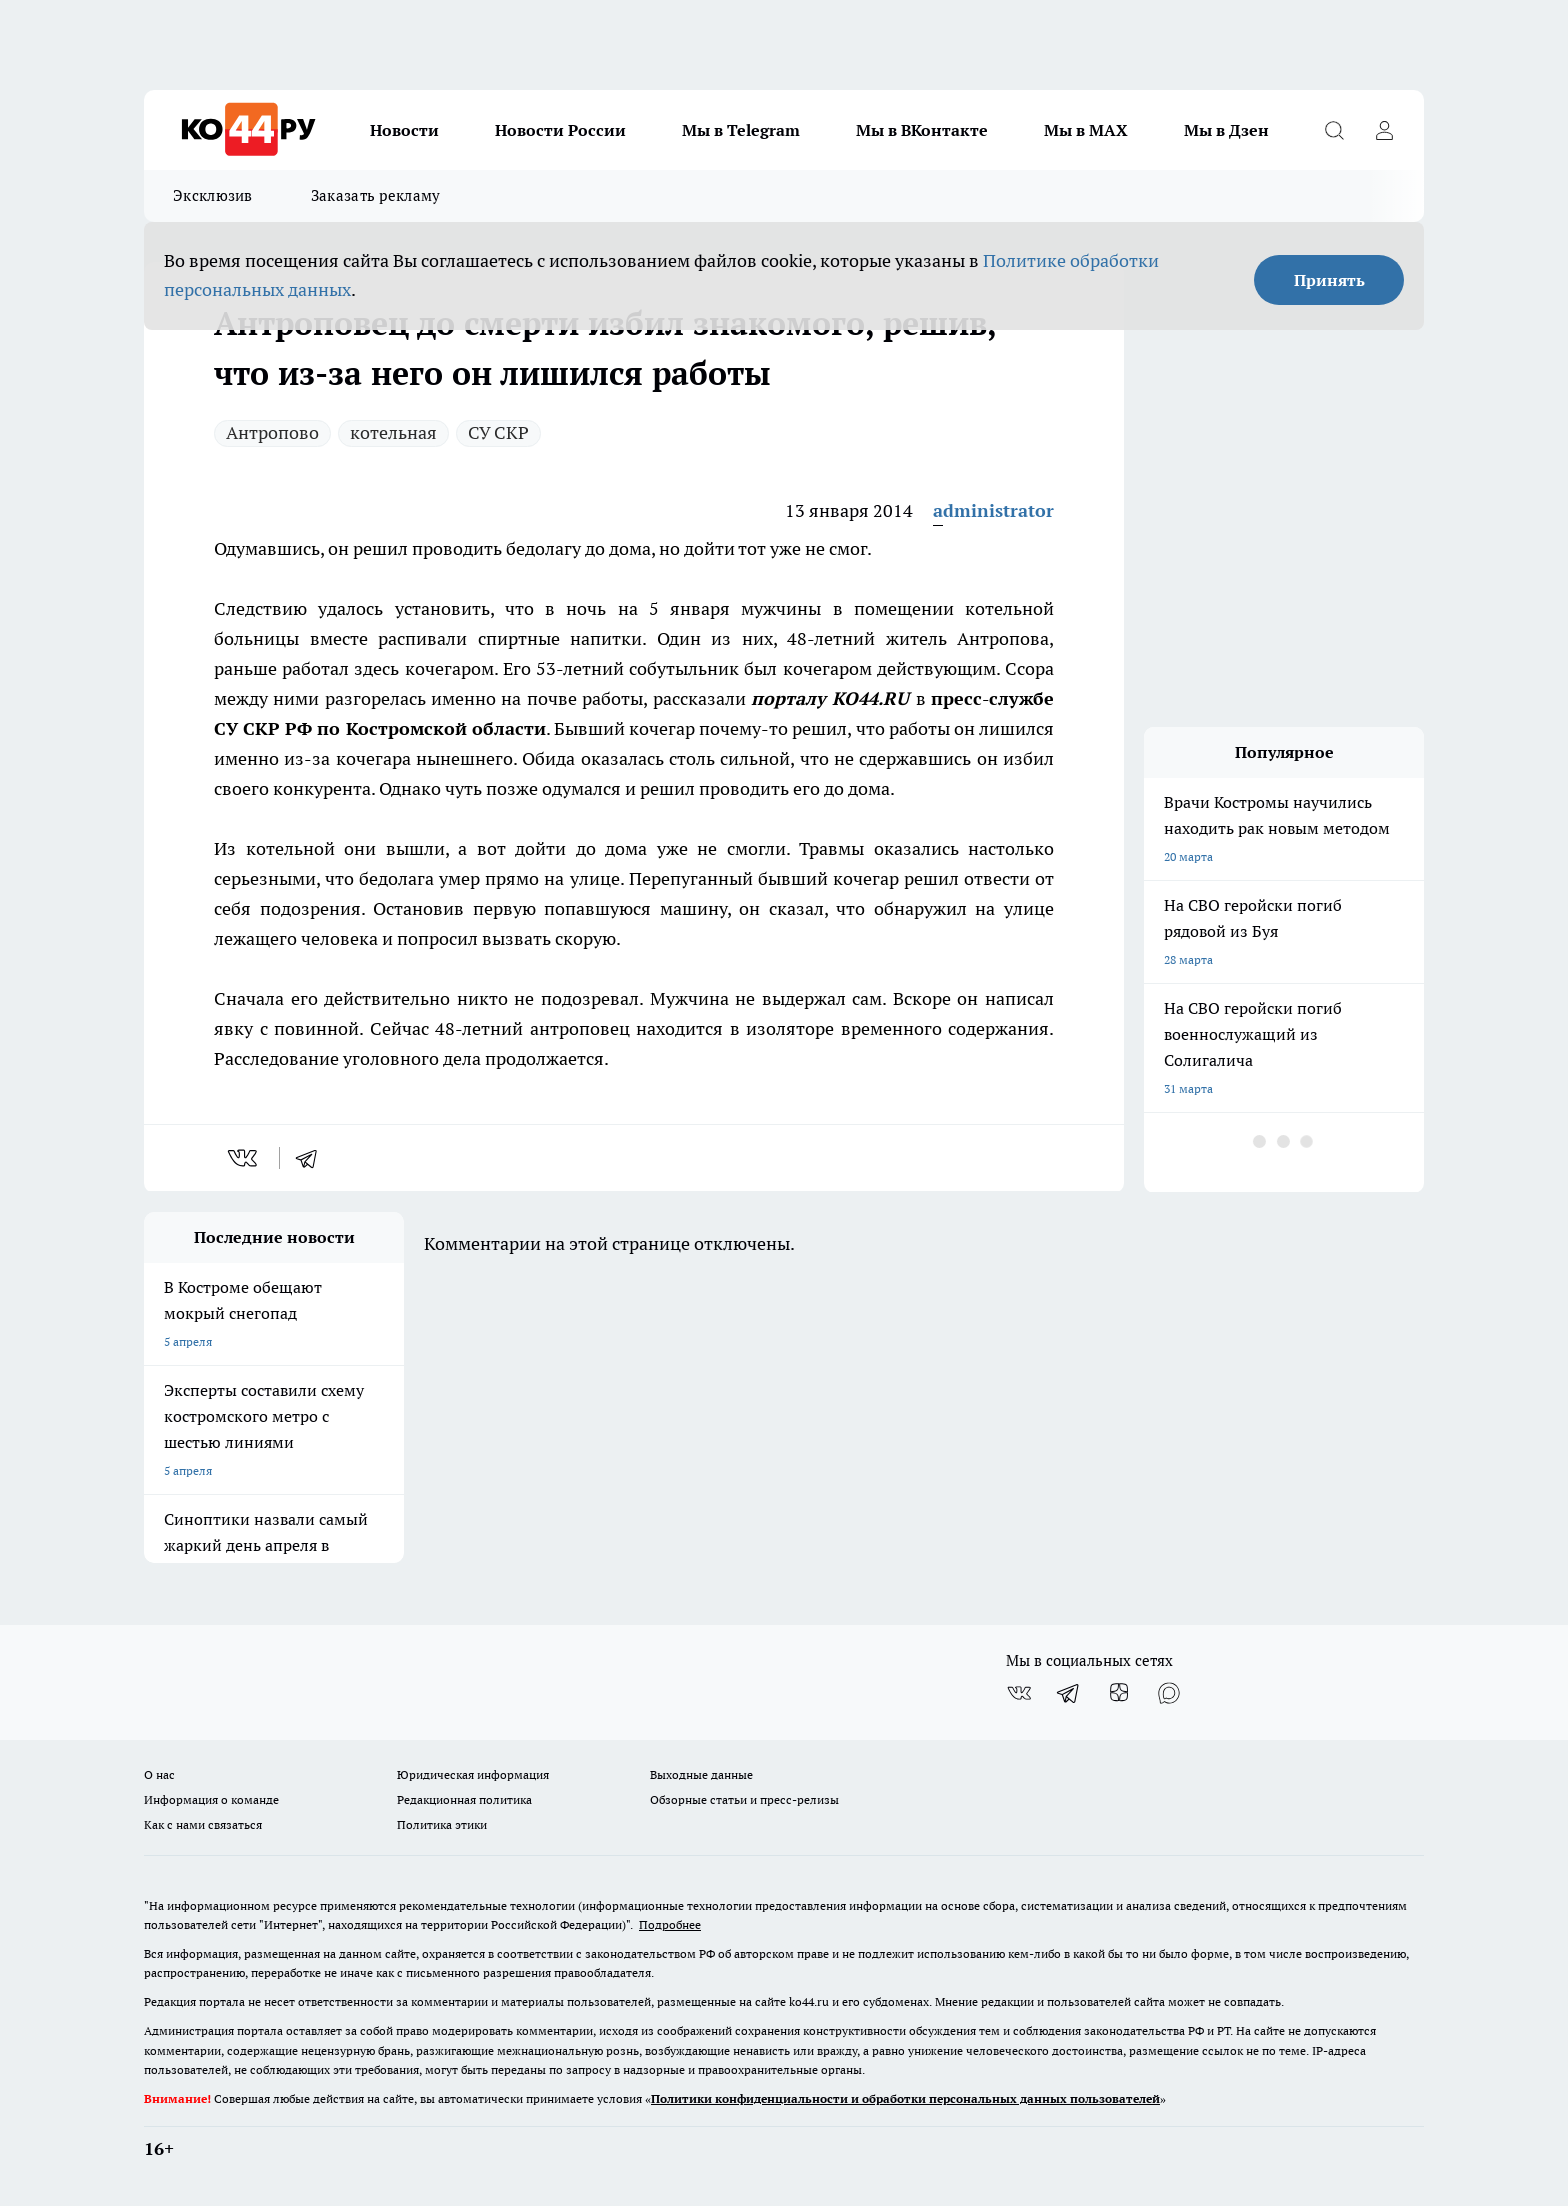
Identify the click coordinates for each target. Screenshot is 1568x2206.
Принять (1329, 280)
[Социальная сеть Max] (1169, 1693)
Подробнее (670, 1924)
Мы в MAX (1086, 130)
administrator (993, 510)
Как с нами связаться (203, 1824)
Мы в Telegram (741, 130)
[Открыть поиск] (1334, 130)
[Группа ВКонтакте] (1019, 1693)
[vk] (244, 1158)
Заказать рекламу (376, 195)
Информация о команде (211, 1799)
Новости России (560, 130)
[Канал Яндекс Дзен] (1119, 1693)
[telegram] (313, 1158)
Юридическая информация (473, 1774)
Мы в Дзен (1226, 130)
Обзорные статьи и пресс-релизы (744, 1799)
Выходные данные (701, 1774)
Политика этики (442, 1824)
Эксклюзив (213, 195)
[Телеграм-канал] (1069, 1693)
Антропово (272, 432)
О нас (159, 1774)
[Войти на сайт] (1384, 130)
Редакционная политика (464, 1799)
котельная (393, 432)
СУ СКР (498, 432)
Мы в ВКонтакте (922, 130)
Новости (404, 130)
